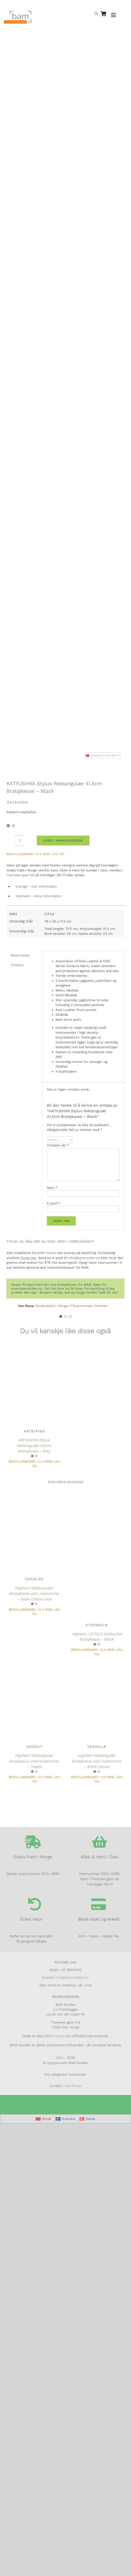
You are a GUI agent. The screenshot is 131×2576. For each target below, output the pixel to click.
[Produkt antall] (20, 840)
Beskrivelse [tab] (20, 955)
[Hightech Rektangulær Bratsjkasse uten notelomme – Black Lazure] (96, 1671)
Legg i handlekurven (63, 840)
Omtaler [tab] (17, 965)
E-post (54, 1203)
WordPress (73, 2086)
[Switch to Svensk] (14, 6)
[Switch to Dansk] (24, 6)
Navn (52, 1188)
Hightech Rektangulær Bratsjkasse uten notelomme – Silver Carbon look (34, 1593)
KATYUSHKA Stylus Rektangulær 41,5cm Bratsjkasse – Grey (34, 1445)
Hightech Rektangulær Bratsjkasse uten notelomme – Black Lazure (96, 1761)
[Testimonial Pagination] (60, 1316)
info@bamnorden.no (84, 1258)
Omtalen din (58, 1145)
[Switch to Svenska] (65, 2119)
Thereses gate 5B (20, 875)
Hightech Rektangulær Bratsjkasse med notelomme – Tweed (34, 1761)
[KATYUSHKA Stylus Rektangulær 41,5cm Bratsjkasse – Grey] (34, 1355)
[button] (65, 886)
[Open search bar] (96, 13)
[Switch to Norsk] (43, 2119)
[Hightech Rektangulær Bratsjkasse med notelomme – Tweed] (34, 1671)
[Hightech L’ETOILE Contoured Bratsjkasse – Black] (96, 1503)
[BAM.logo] (17, 12)
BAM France (46, 1253)
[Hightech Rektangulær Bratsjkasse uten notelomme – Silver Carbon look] (34, 1503)
